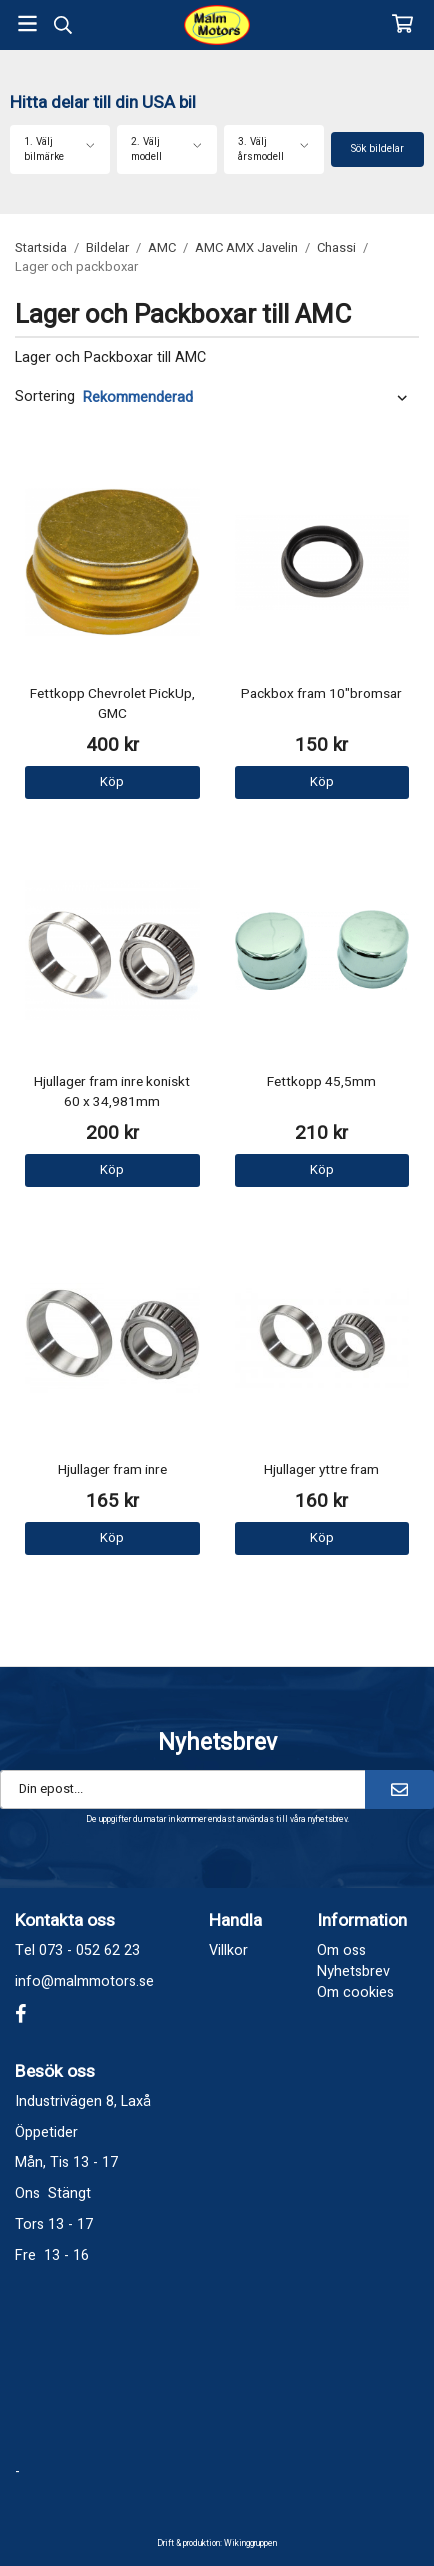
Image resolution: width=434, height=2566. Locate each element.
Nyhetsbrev (353, 1971)
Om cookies (355, 1992)
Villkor (228, 1950)
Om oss (341, 1950)
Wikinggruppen (250, 2543)
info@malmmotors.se (84, 1981)
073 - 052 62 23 (89, 1950)
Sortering (45, 397)
